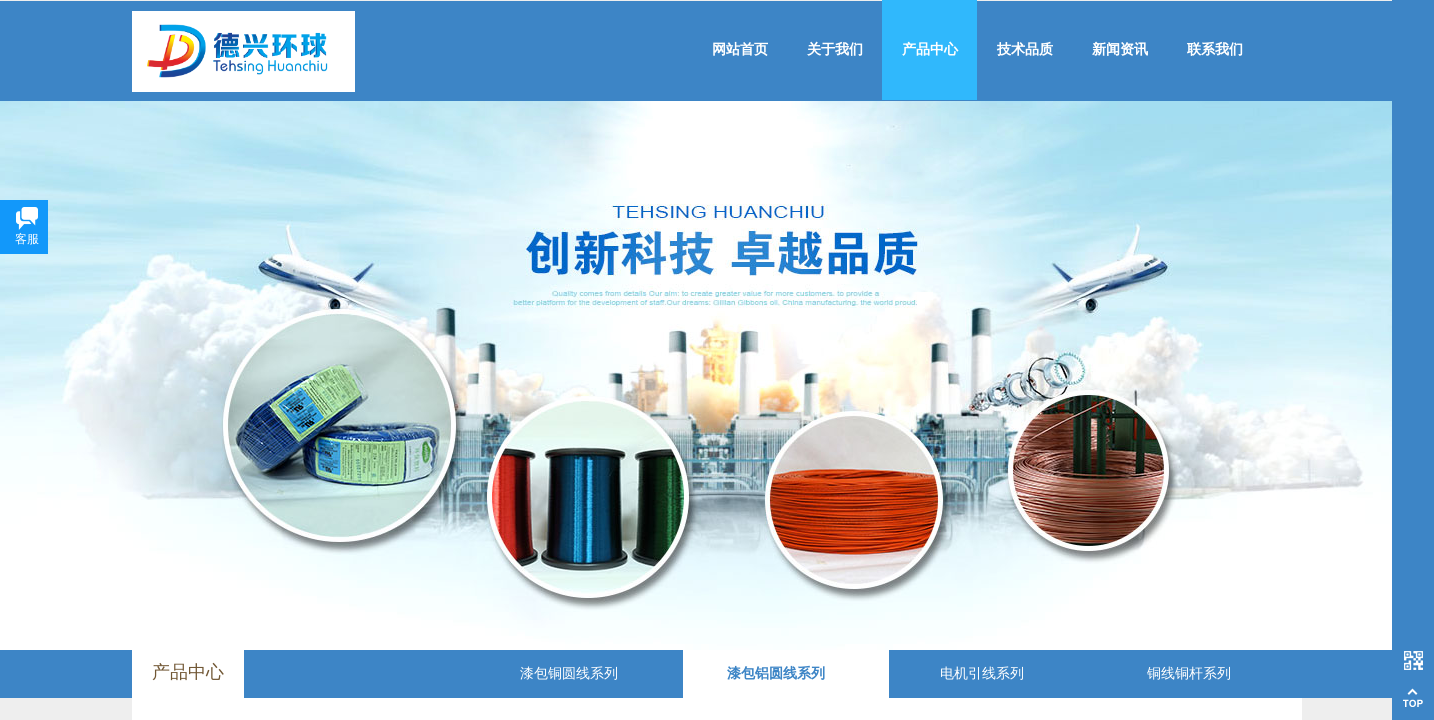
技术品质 (1025, 49)
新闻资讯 (1120, 49)
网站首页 (740, 49)
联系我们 (1215, 49)
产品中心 (930, 49)
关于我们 (835, 49)
